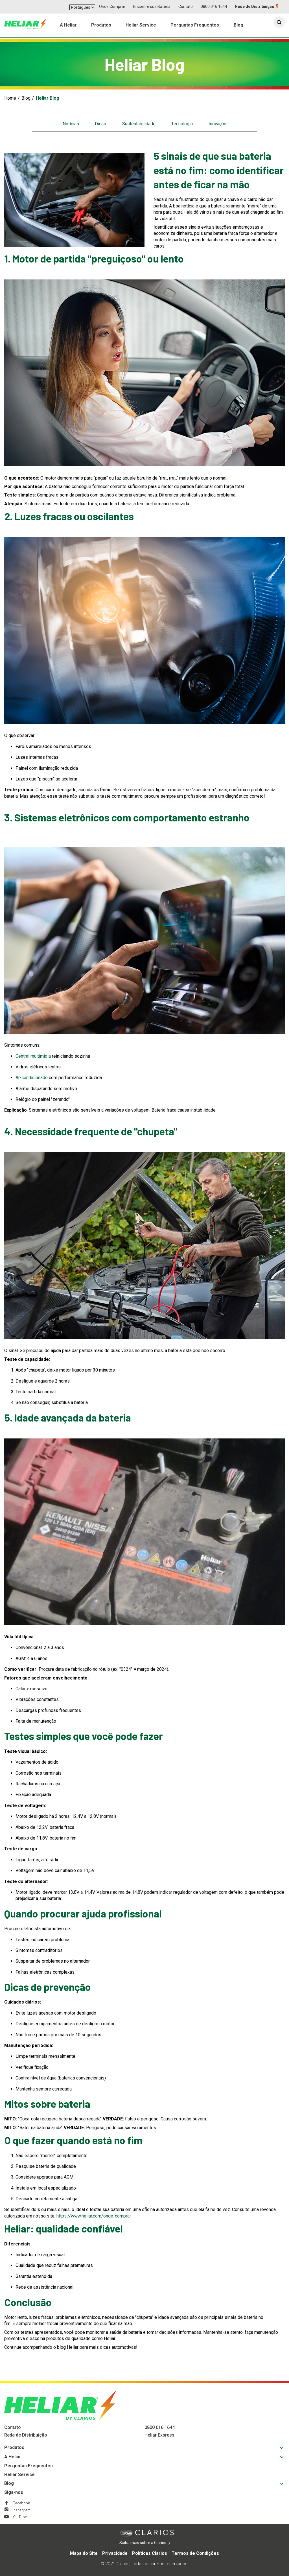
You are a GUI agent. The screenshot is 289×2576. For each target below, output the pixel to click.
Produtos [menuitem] (101, 25)
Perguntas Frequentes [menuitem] (194, 25)
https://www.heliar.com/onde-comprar (93, 2216)
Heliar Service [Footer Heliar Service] (19, 2474)
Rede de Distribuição (254, 6)
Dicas (100, 123)
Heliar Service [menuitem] (141, 25)
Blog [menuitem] (238, 25)
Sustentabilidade (139, 123)
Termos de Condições (195, 2553)
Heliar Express (159, 2435)
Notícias (71, 123)
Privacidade (115, 2553)
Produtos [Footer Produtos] (14, 2447)
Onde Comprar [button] (112, 6)
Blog (25, 98)
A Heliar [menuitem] (68, 25)
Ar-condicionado (32, 1077)
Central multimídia (33, 1056)
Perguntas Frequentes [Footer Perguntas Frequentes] (28, 2465)
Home (10, 98)
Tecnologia (182, 123)
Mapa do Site (84, 2553)
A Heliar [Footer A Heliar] (12, 2456)
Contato (185, 6)
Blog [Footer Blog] (9, 2483)
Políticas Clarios (149, 2553)
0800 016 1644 (214, 6)
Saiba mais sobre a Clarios (151, 2543)
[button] (279, 23)
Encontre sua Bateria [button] (151, 6)
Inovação (217, 123)
